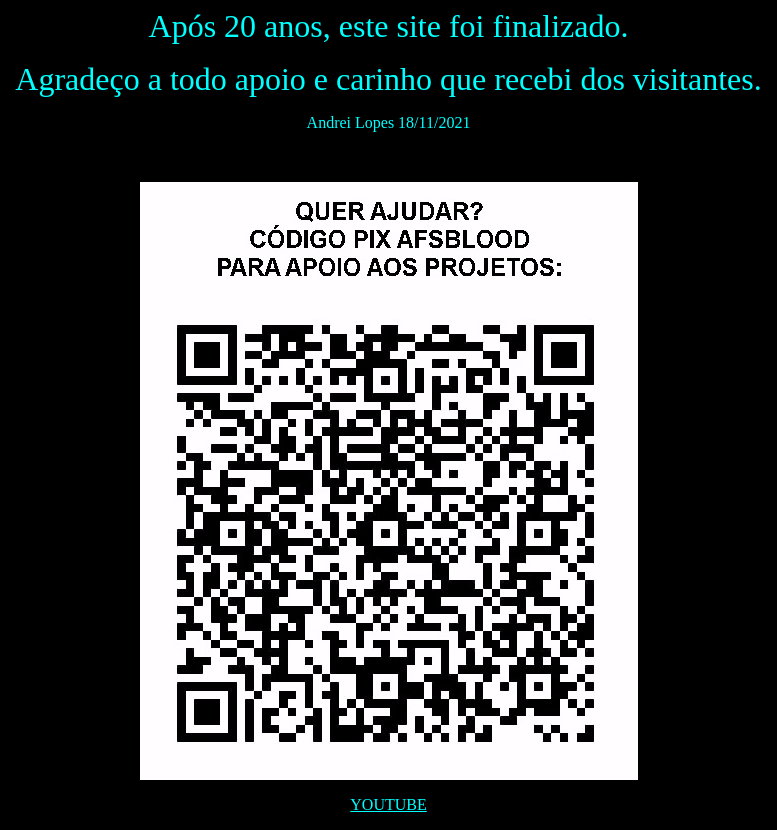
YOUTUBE (388, 804)
